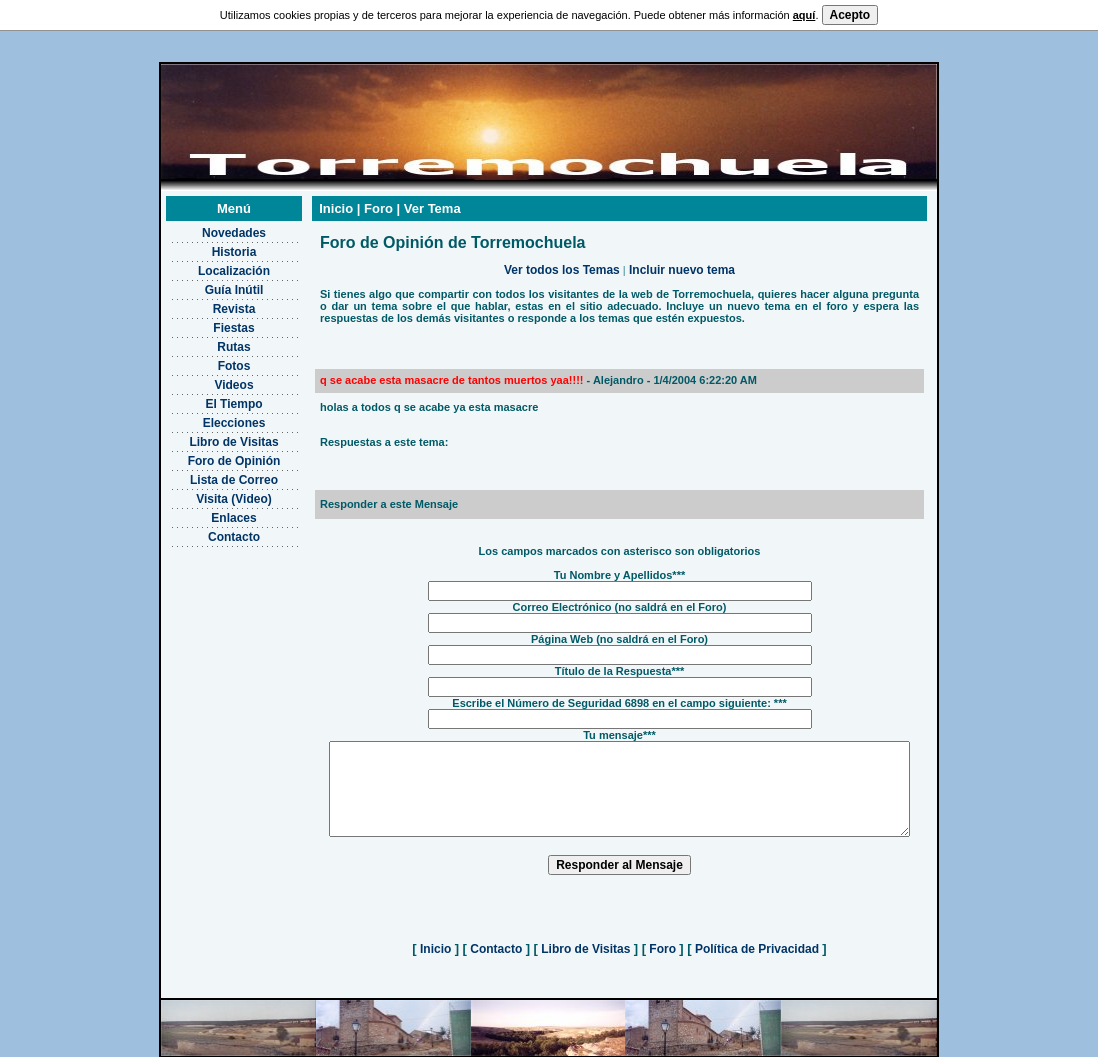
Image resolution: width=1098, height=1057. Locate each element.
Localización (208, 246)
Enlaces (208, 493)
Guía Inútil (208, 265)
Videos (208, 360)
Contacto (209, 512)
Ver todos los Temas (562, 245)
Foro (662, 942)
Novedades (208, 208)
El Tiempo (208, 379)
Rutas (208, 322)
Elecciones (208, 398)
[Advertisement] (208, 621)
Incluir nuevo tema (682, 245)
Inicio (436, 942)
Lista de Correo (208, 455)
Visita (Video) (209, 474)
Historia (208, 227)
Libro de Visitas (208, 417)
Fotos (208, 341)
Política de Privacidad (757, 942)
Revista (208, 284)
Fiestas (208, 303)
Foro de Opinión (208, 436)
